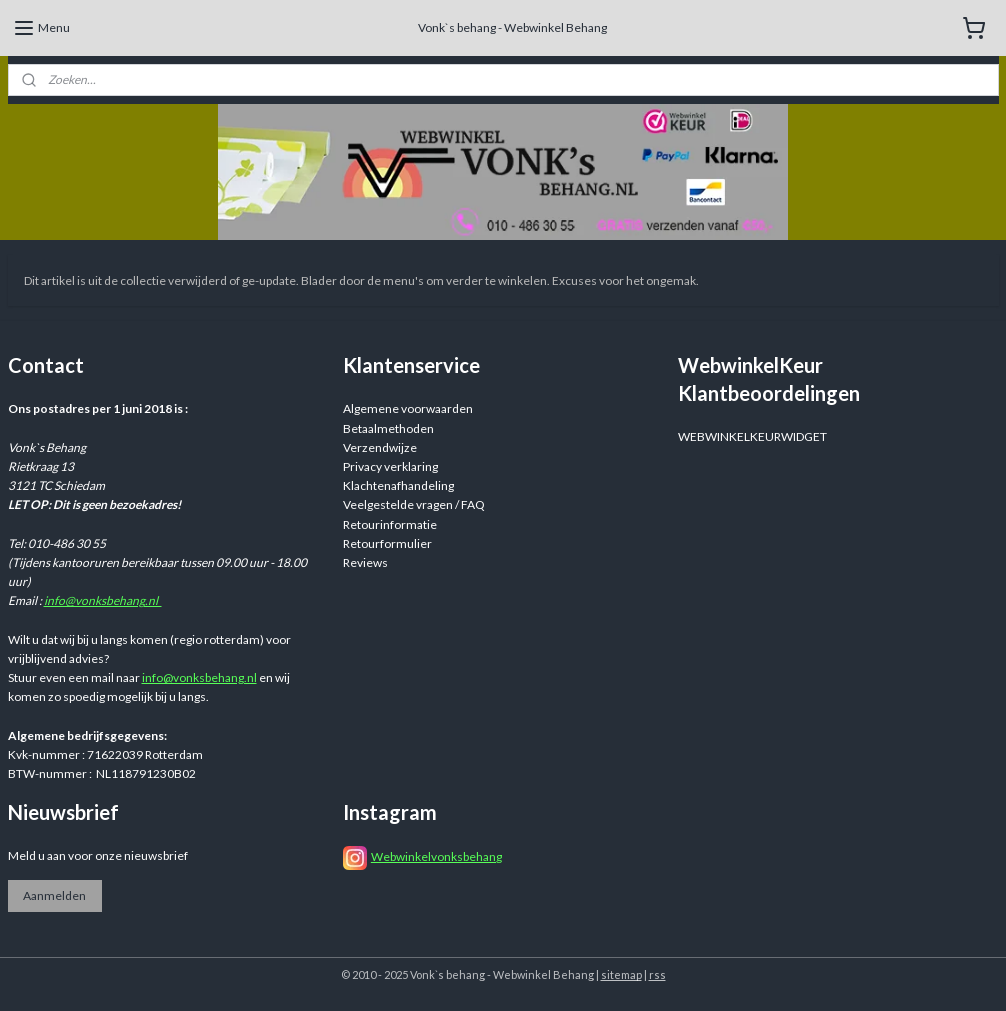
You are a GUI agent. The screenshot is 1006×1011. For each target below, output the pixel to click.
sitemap (621, 974)
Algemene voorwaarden (408, 408)
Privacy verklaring (390, 466)
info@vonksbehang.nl (103, 600)
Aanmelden (54, 895)
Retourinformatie (390, 524)
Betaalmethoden (388, 428)
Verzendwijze (380, 447)
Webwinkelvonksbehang (436, 856)
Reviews (365, 562)
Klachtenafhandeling (398, 485)
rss (657, 974)
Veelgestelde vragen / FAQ (414, 504)
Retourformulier (387, 543)
